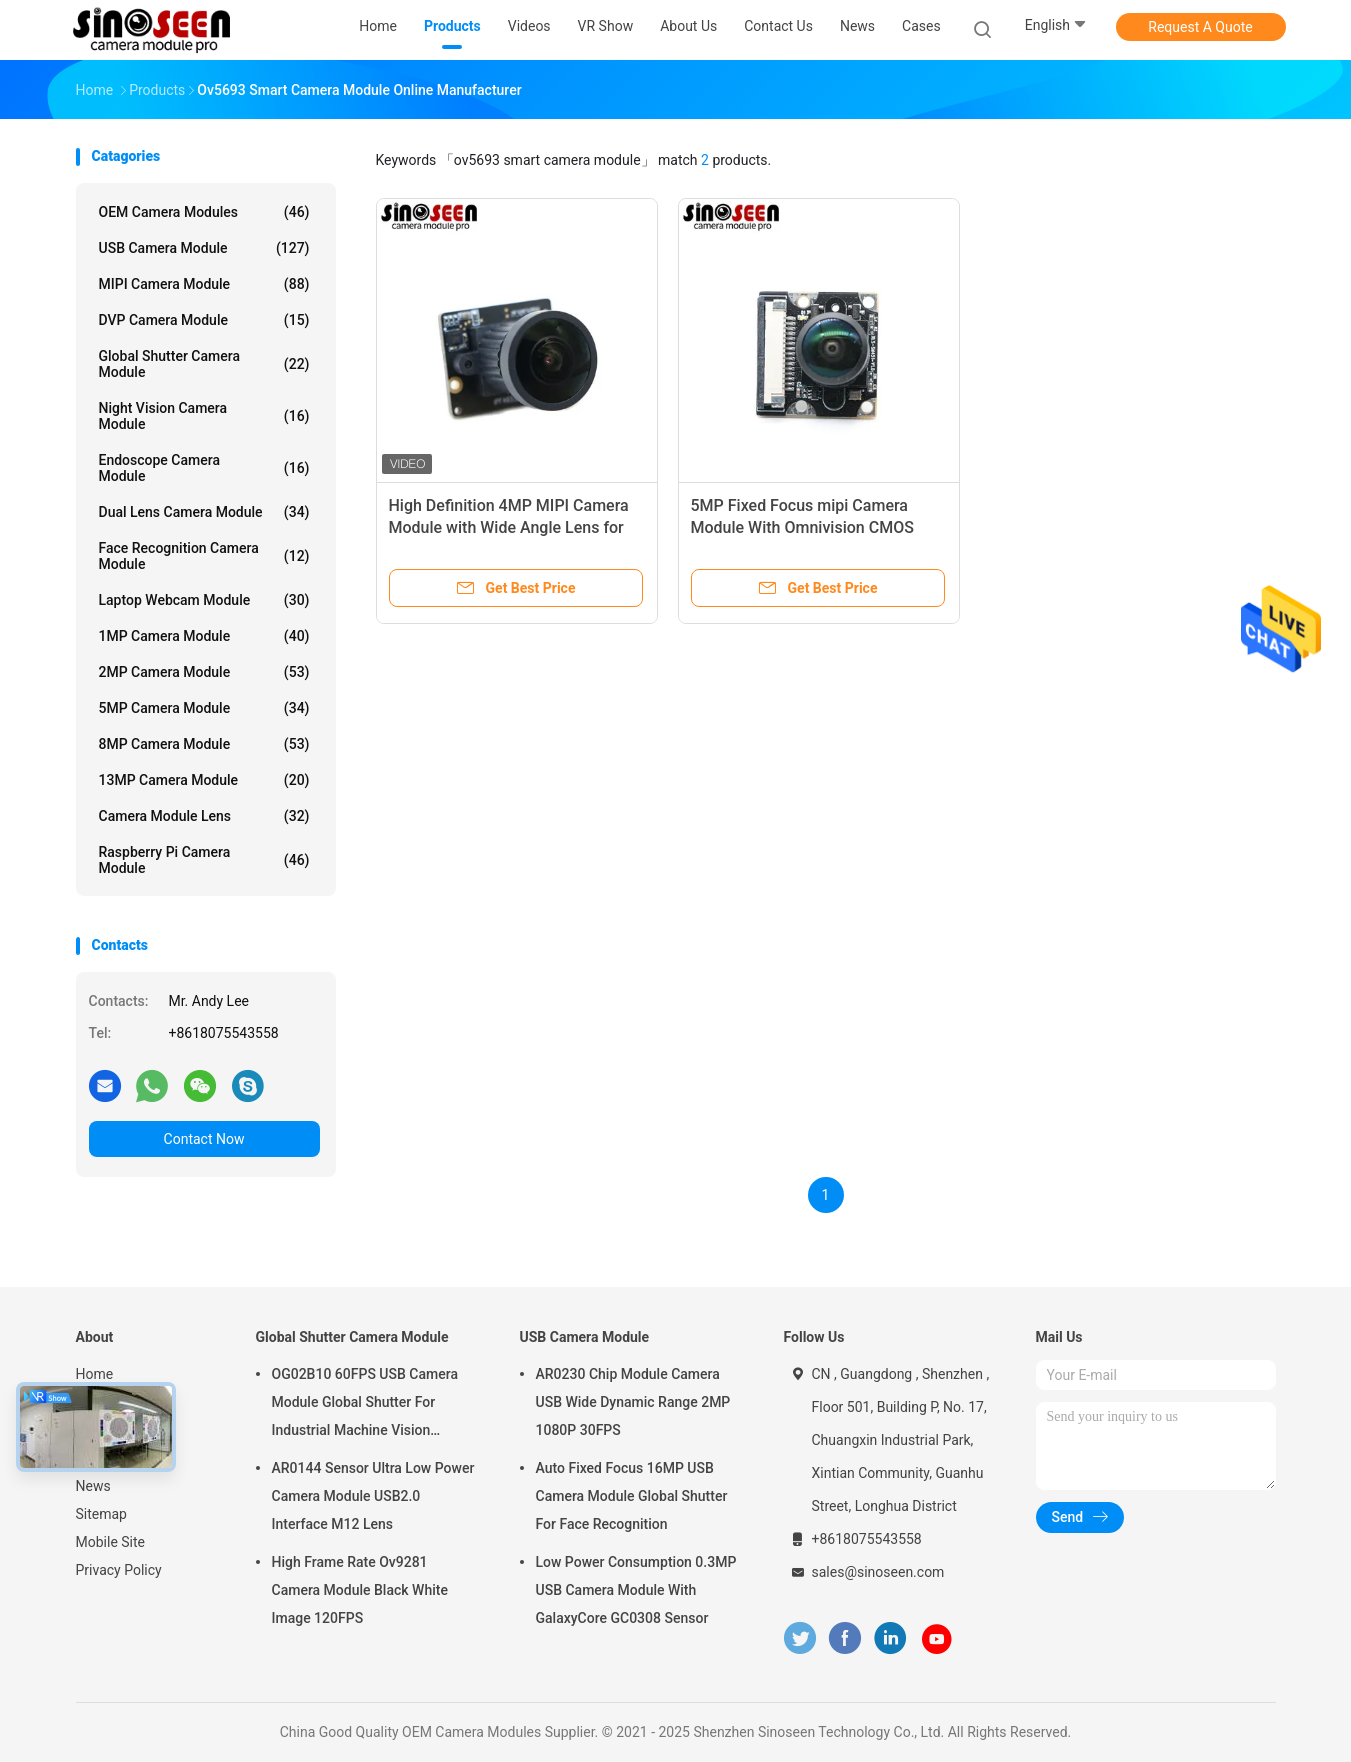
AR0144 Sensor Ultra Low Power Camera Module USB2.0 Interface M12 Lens (373, 1496)
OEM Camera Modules (204, 212)
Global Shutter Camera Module (204, 364)
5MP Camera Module (204, 708)
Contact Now (204, 1139)
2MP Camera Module (204, 672)
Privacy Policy (119, 1570)
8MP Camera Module (204, 744)
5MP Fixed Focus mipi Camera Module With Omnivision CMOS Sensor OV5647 (802, 527)
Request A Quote (1200, 27)
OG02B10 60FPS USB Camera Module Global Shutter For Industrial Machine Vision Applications (365, 1405)
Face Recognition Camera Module (204, 556)
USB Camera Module (204, 248)
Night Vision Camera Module (204, 416)
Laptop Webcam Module (204, 600)
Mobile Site (111, 1542)
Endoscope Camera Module (204, 468)
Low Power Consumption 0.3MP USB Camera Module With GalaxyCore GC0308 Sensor (636, 1590)
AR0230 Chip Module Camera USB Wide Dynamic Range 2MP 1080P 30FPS (633, 1402)
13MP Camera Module (204, 780)
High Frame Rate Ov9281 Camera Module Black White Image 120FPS (360, 1590)
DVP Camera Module (204, 320)
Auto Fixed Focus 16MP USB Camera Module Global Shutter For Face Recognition (632, 1496)
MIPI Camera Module (204, 284)
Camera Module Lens (204, 816)
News (93, 1486)
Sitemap (101, 1514)
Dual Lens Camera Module (204, 512)
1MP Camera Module (204, 636)
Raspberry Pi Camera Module (204, 860)
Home (95, 1374)
